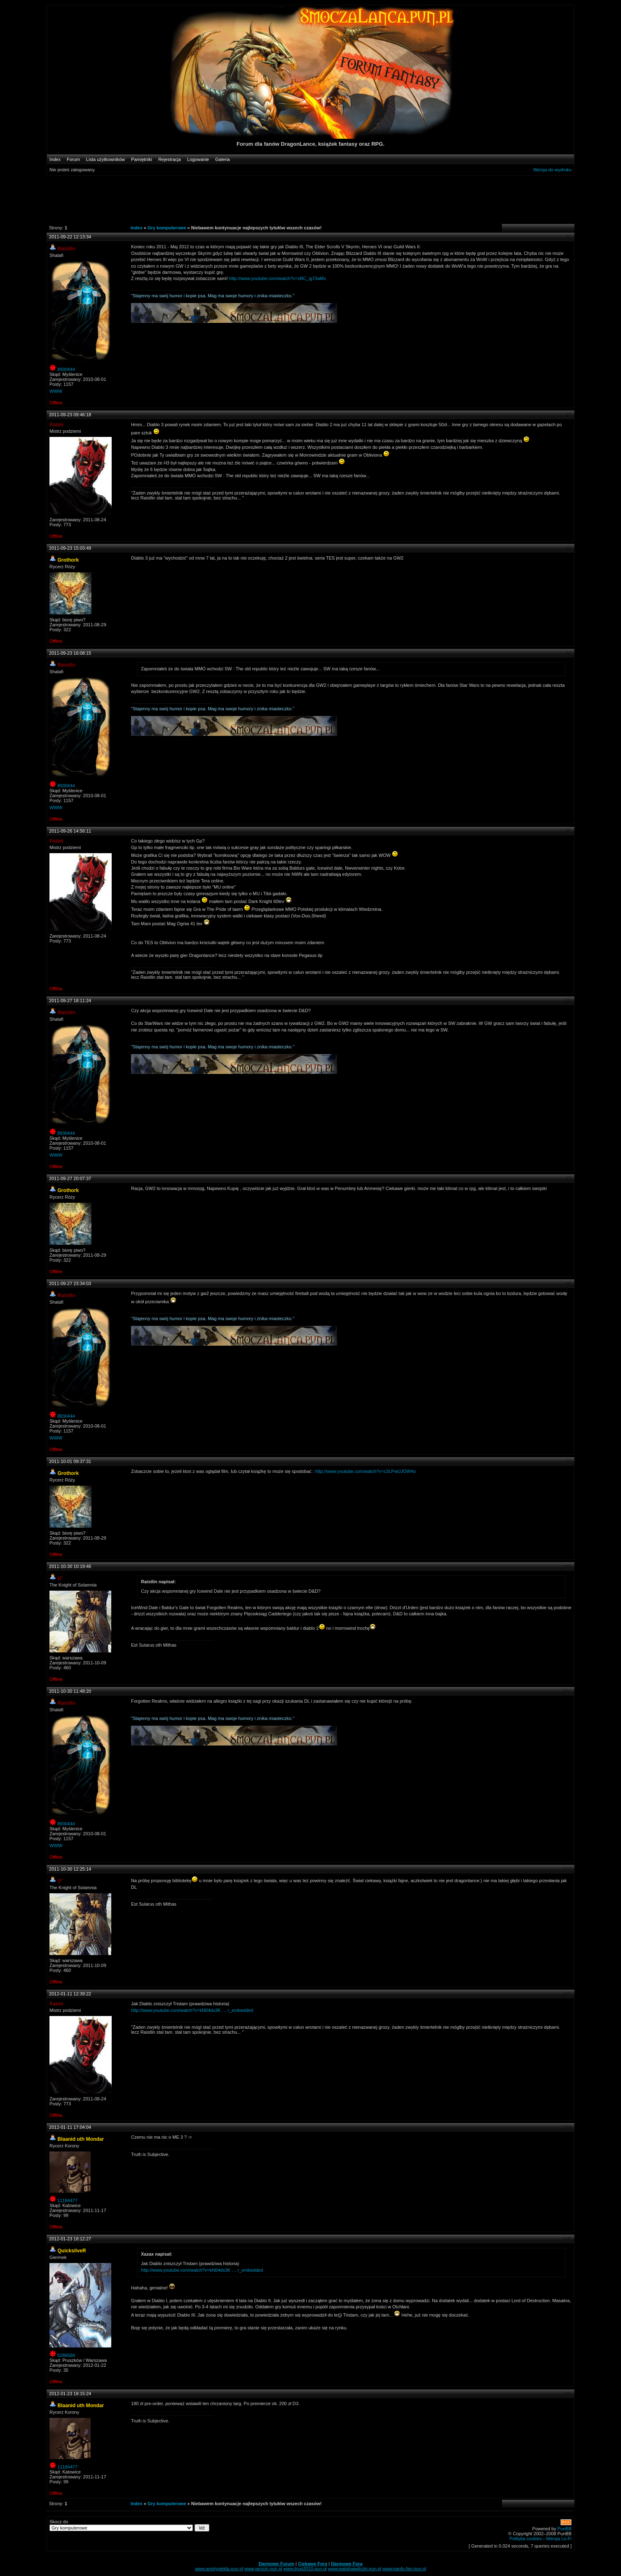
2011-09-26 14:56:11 (70, 830)
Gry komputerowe (167, 227)
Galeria (222, 159)
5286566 (66, 2355)
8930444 (66, 369)
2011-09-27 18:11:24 (70, 1000)
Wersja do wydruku (552, 169)
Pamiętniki (141, 159)
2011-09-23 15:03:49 (70, 548)
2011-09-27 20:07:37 (70, 1178)
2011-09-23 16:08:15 (70, 653)
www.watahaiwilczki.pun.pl (354, 2568)
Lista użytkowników (105, 159)
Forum (73, 159)
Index (55, 159)
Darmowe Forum (276, 2563)
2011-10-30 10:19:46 (70, 1566)
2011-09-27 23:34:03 (70, 1283)
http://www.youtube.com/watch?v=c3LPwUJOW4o (365, 1471)
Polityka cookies (525, 2538)
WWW (55, 391)
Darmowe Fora (346, 2563)
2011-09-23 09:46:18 (70, 414)
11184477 (67, 2200)
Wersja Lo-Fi (559, 2538)
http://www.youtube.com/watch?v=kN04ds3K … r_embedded (192, 2010)
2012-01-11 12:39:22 (70, 1993)
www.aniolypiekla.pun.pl (219, 2568)
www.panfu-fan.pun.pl (404, 2568)
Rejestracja (169, 159)
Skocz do (129, 2525)
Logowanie (198, 159)
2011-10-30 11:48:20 (70, 1691)
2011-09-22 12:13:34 (70, 236)
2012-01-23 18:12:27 (70, 2238)
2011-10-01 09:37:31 (70, 1461)
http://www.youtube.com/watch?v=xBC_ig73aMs (277, 278)
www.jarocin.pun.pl (263, 2568)
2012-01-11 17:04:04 (70, 2127)
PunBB (565, 2528)
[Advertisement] (306, 199)
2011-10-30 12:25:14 (70, 1869)
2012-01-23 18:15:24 (70, 2393)
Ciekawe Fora (312, 2563)
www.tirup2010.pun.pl (305, 2568)
